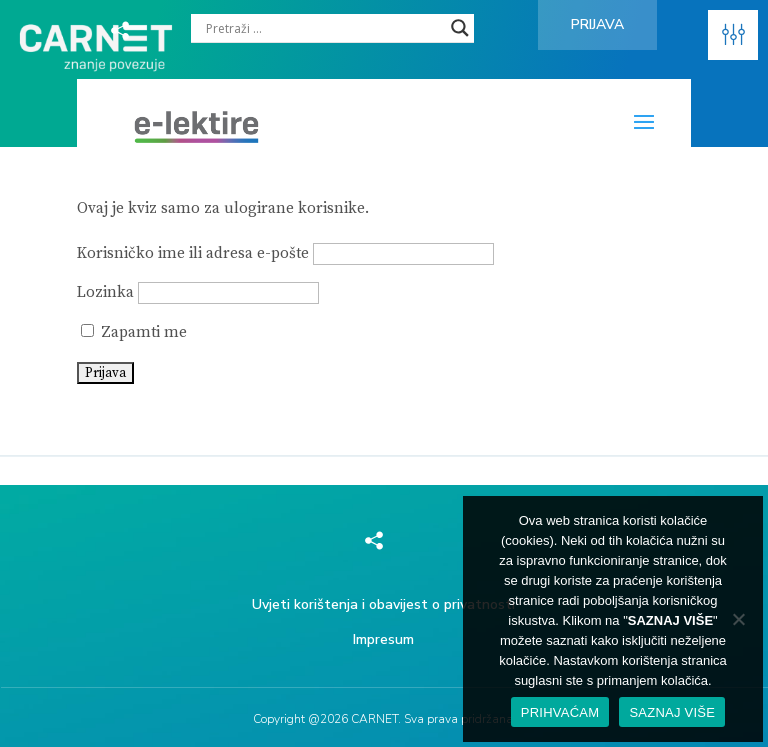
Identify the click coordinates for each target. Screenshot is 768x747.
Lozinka (105, 292)
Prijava (597, 24)
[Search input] (323, 28)
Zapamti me (134, 332)
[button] (733, 35)
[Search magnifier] (460, 28)
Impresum (383, 639)
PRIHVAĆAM (560, 712)
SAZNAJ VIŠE (672, 712)
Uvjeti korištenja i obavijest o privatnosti (383, 604)
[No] (738, 619)
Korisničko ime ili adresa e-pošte (193, 253)
